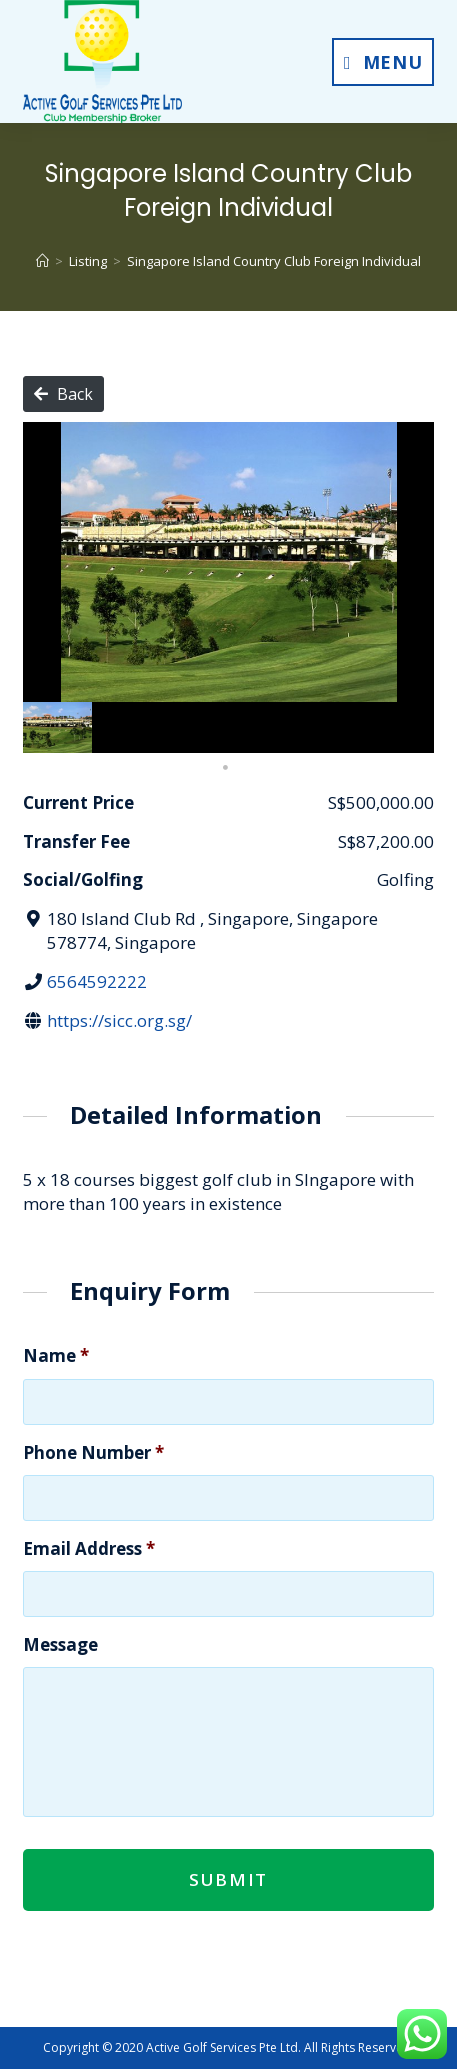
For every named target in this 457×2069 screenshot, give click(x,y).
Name (56, 1356)
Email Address (89, 1549)
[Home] (42, 261)
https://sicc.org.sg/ (119, 1020)
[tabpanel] (57, 728)
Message (60, 1645)
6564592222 (97, 981)
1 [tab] (225, 768)
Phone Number (93, 1453)
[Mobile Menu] (383, 62)
